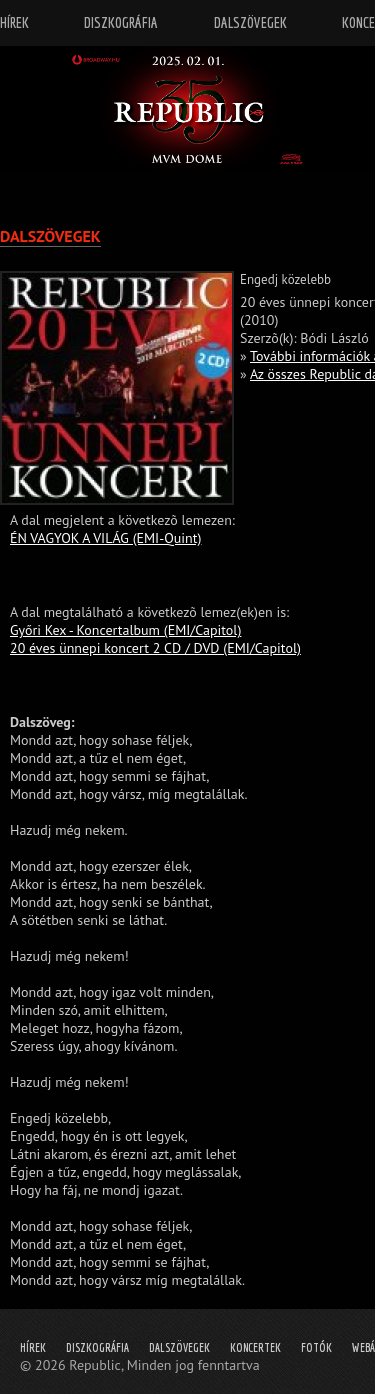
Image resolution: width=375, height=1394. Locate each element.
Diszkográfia (97, 1347)
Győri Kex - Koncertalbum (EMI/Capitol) (125, 630)
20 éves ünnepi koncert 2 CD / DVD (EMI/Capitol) (155, 648)
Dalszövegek (179, 1347)
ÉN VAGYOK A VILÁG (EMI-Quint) (105, 538)
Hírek (33, 1347)
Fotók (316, 1347)
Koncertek (255, 1347)
